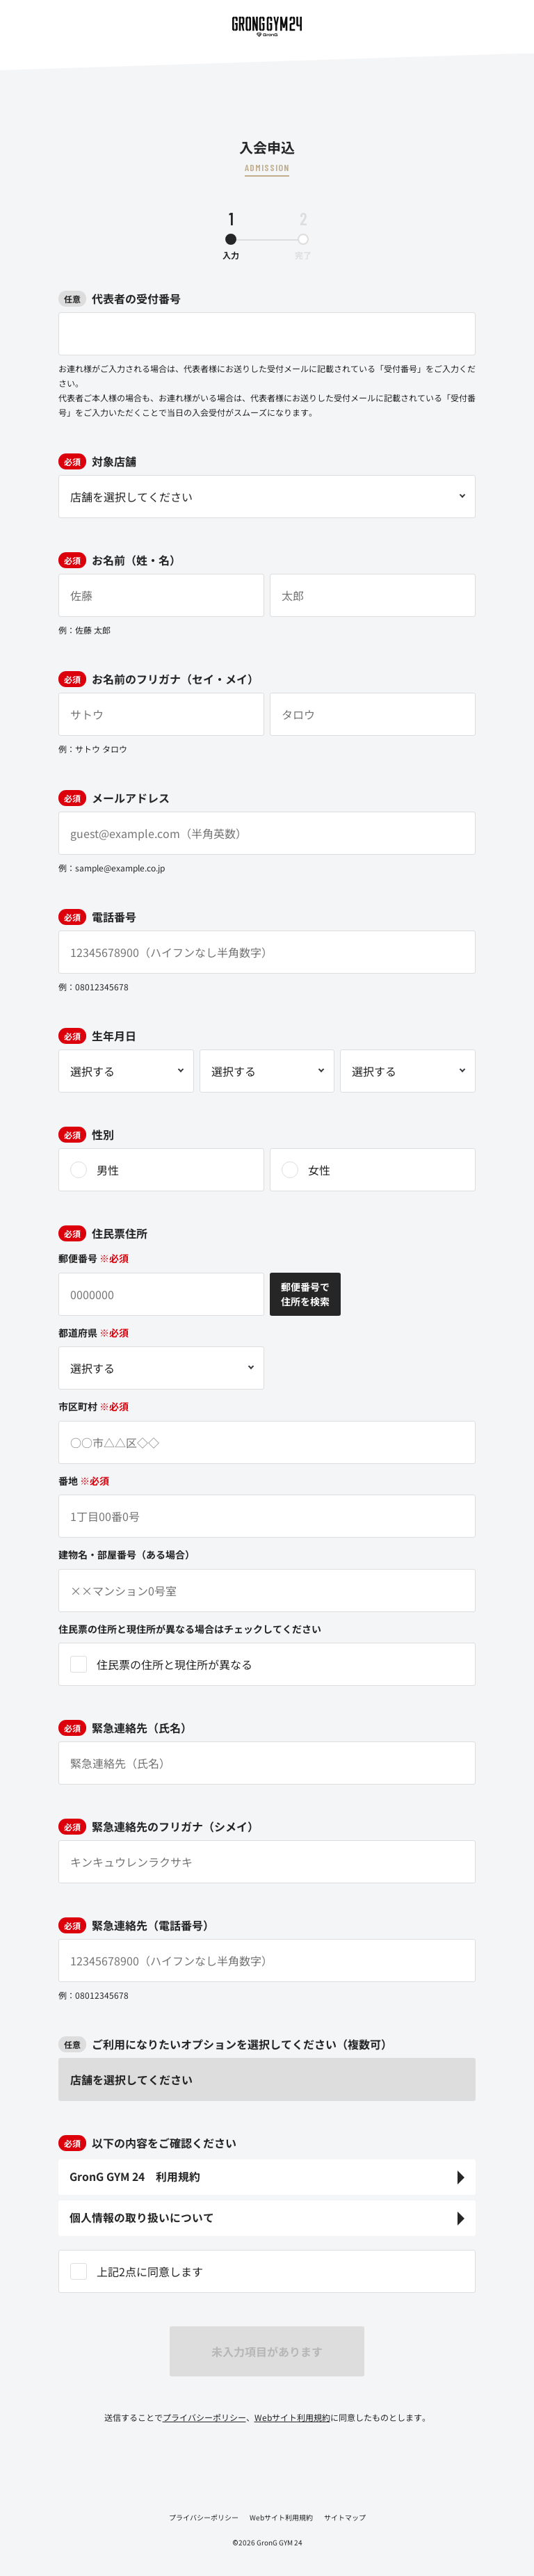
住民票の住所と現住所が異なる (174, 1664)
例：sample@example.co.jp (111, 868)
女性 (319, 1169)
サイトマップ (345, 2517)
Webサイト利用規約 (292, 2417)
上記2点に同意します (150, 2271)
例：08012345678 (93, 986)
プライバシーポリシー (204, 2417)
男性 (108, 1169)
